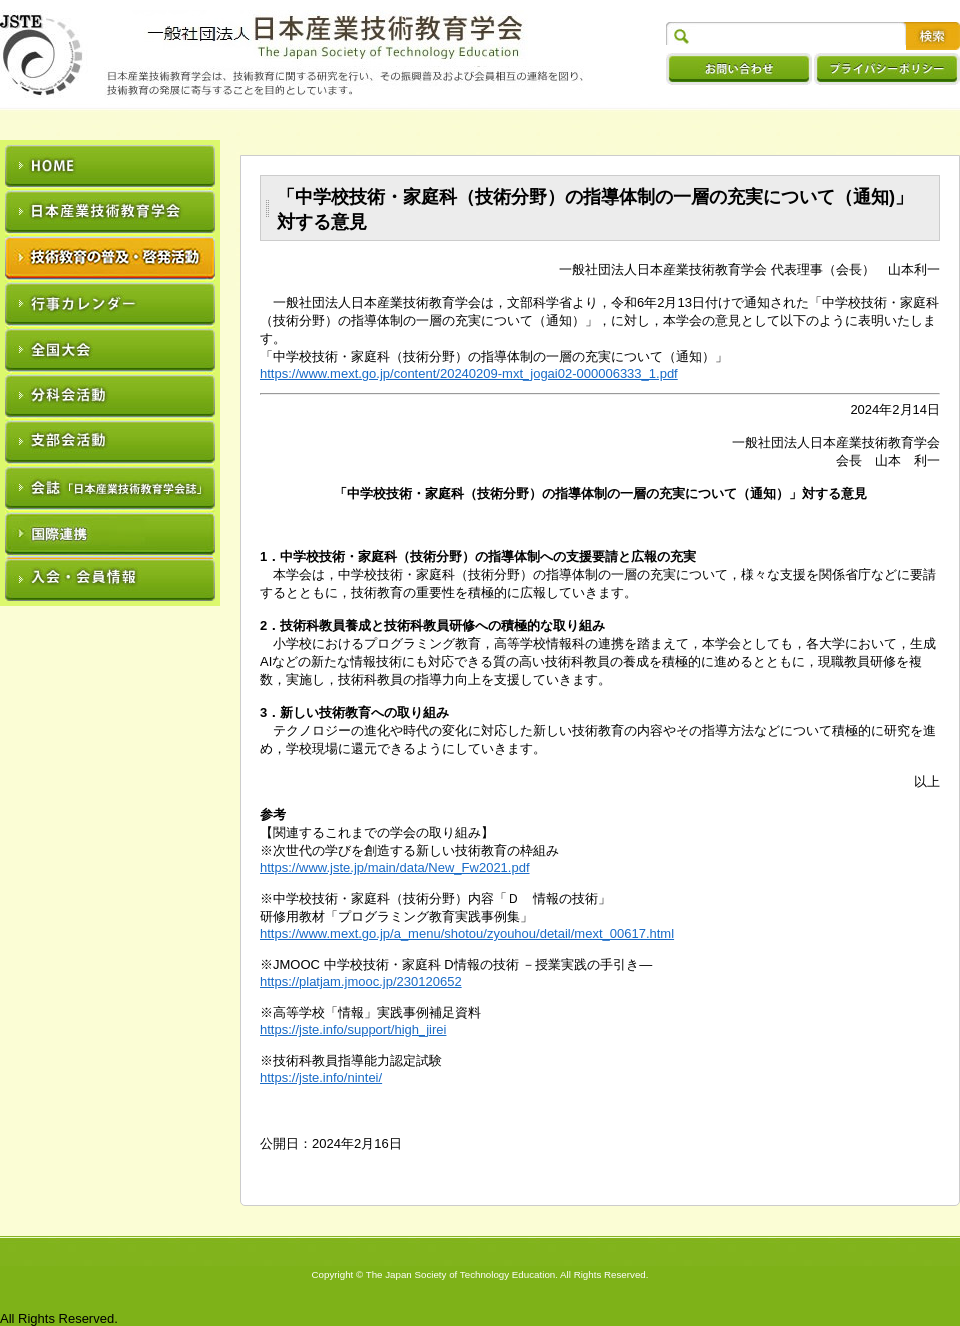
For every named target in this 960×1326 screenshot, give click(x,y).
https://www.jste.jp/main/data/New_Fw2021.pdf (395, 867)
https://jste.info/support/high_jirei (353, 1029)
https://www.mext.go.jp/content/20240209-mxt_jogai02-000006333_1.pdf (469, 373)
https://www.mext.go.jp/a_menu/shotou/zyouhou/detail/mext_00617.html (467, 933)
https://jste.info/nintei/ (321, 1077)
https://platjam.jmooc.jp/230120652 (361, 981)
